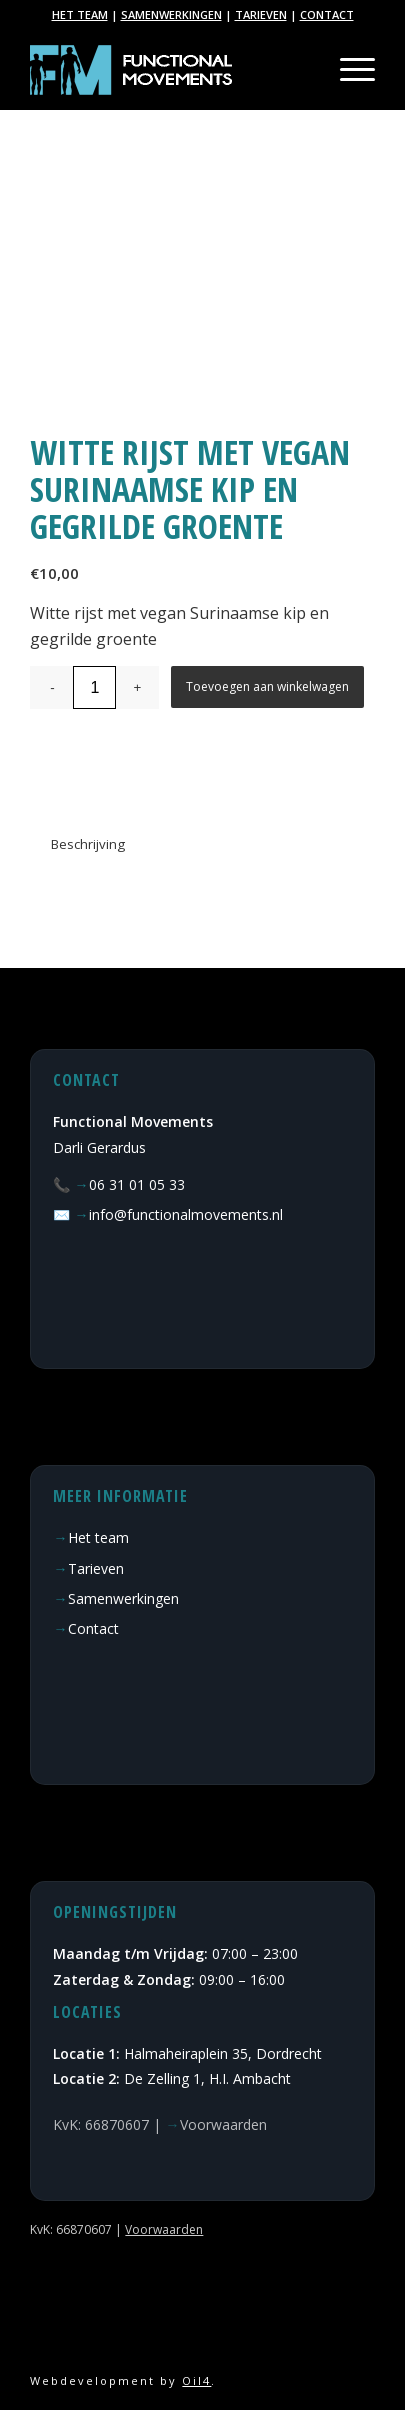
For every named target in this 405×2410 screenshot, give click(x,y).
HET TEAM (80, 14)
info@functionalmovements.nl (186, 1214)
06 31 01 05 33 (137, 1184)
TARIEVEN (261, 14)
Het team (98, 1537)
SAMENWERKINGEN (171, 14)
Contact (93, 1628)
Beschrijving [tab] (88, 844)
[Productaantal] (94, 687)
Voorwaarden (223, 2124)
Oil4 (196, 2380)
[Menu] (347, 70)
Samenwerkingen (123, 1598)
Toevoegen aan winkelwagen (267, 686)
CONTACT (327, 14)
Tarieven (96, 1568)
